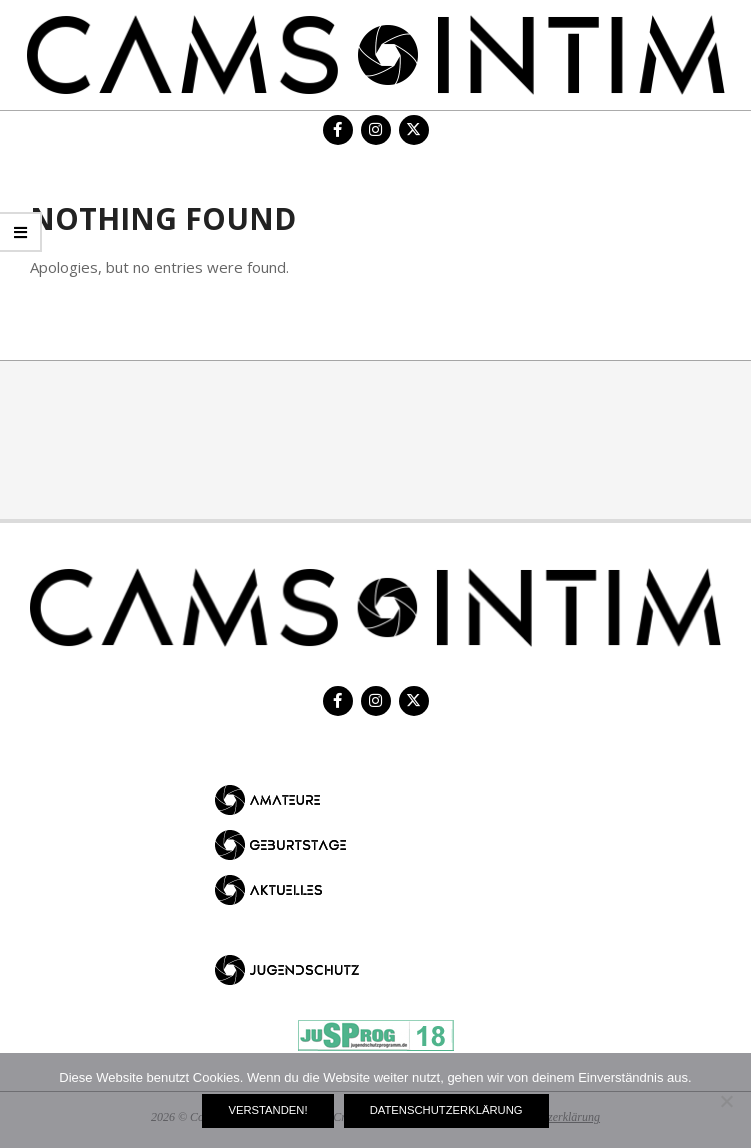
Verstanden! (267, 1110)
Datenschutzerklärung (446, 1110)
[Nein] (726, 1101)
